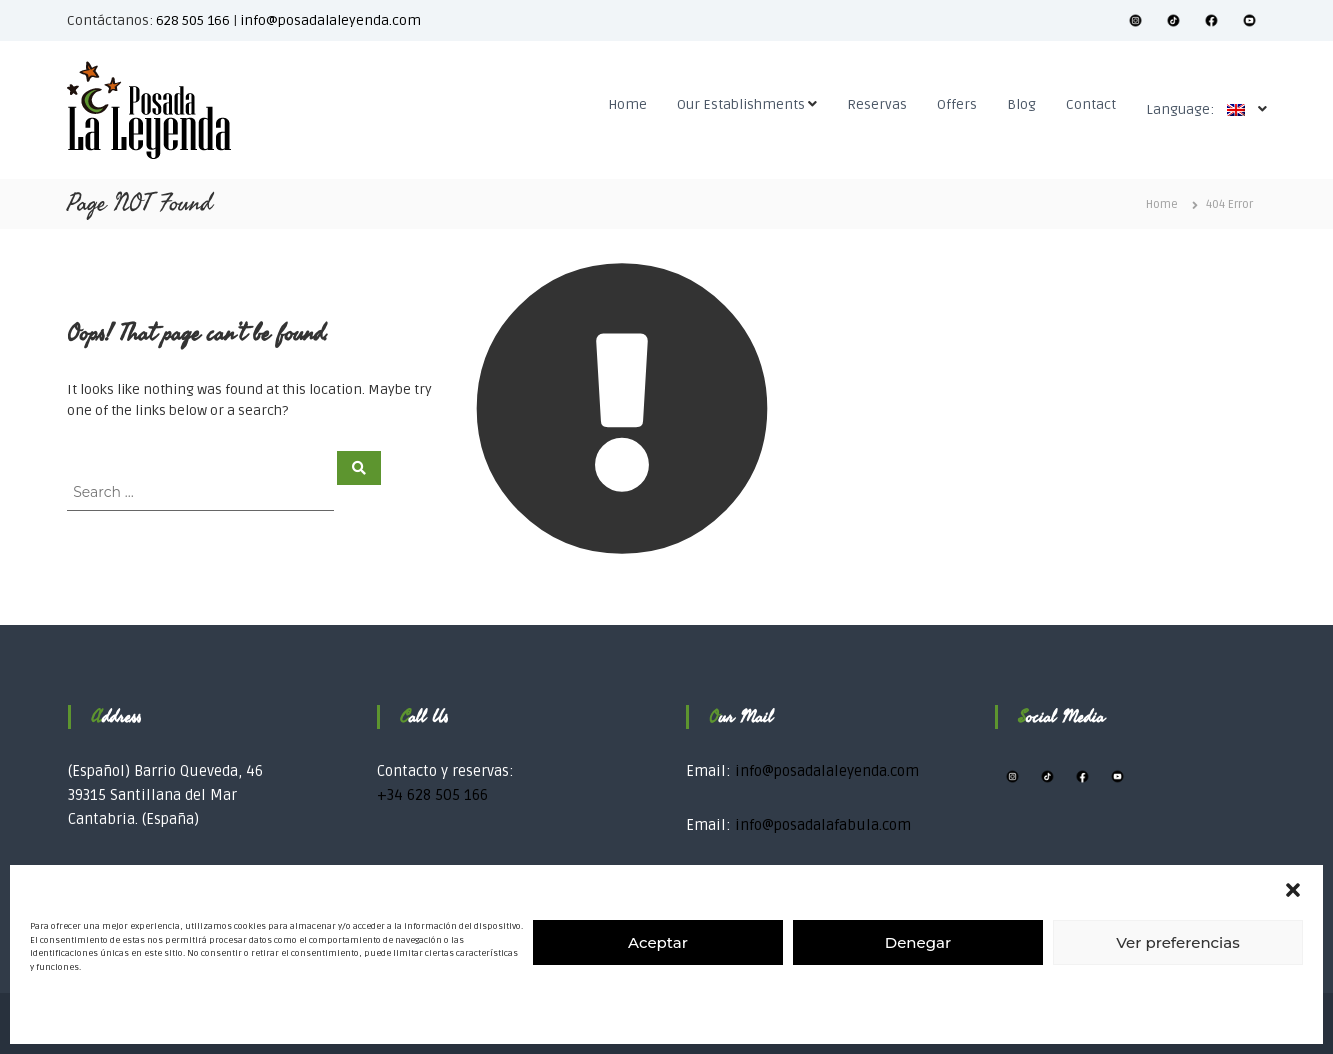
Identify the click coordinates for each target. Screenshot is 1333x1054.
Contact (1091, 104)
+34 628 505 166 (432, 795)
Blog (1021, 104)
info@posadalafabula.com (823, 825)
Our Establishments (741, 104)
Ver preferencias (1177, 942)
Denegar (918, 942)
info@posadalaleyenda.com (330, 20)
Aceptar (658, 942)
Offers (957, 104)
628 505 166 (193, 20)
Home (627, 104)
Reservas (877, 104)
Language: (1200, 109)
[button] (1293, 890)
